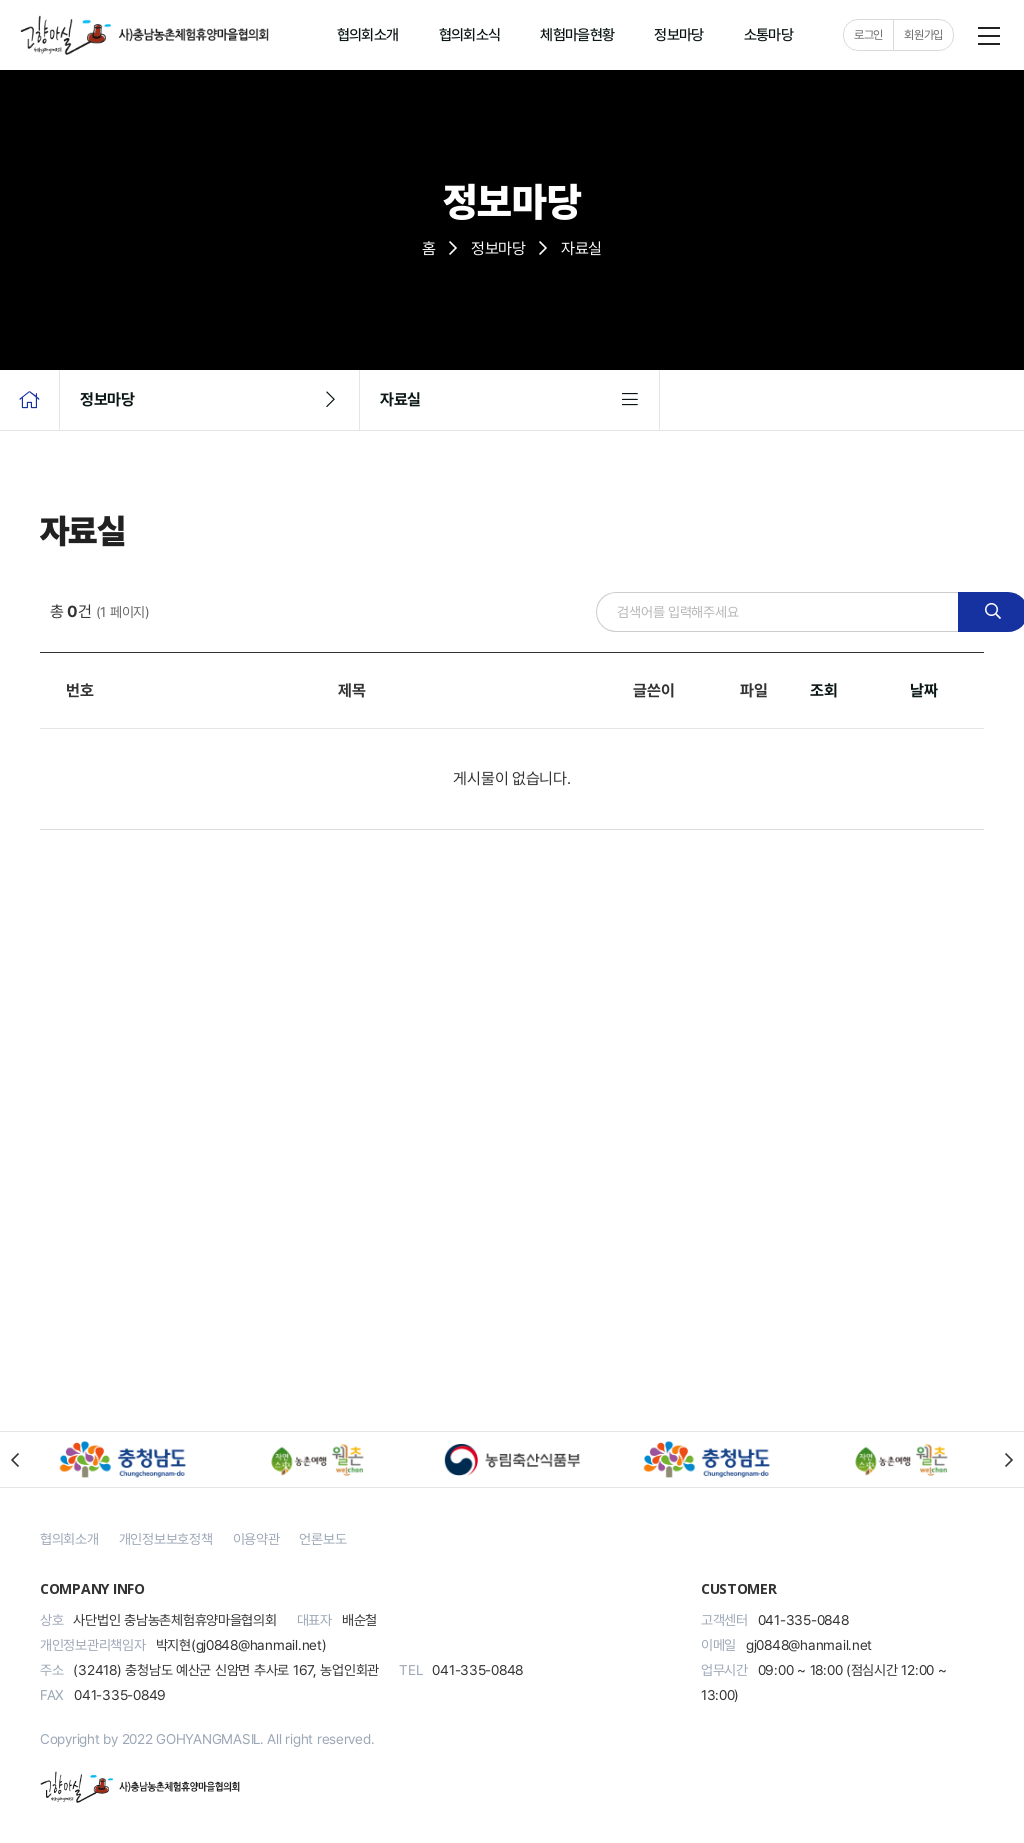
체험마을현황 (577, 35)
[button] (15, 1459)
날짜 (923, 690)
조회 (823, 690)
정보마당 (678, 35)
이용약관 (256, 1539)
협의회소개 (368, 35)
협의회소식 (470, 35)
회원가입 (923, 35)
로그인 (868, 35)
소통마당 (768, 35)
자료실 (520, 400)
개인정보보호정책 (166, 1539)
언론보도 (322, 1539)
